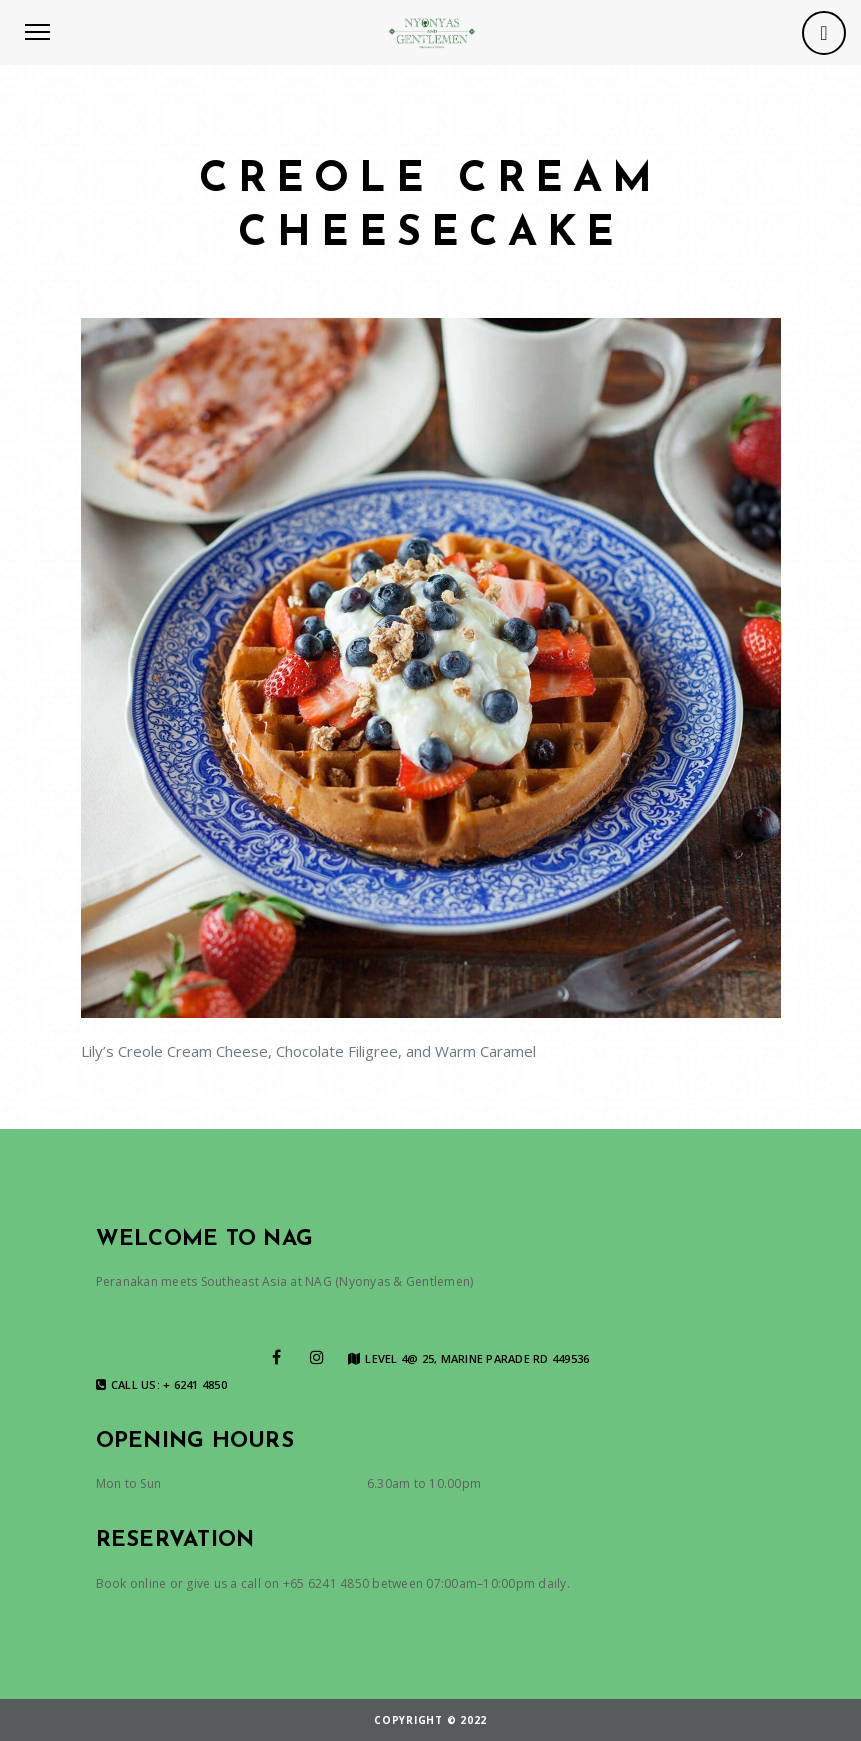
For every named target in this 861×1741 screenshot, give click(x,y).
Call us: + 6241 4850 (161, 1385)
